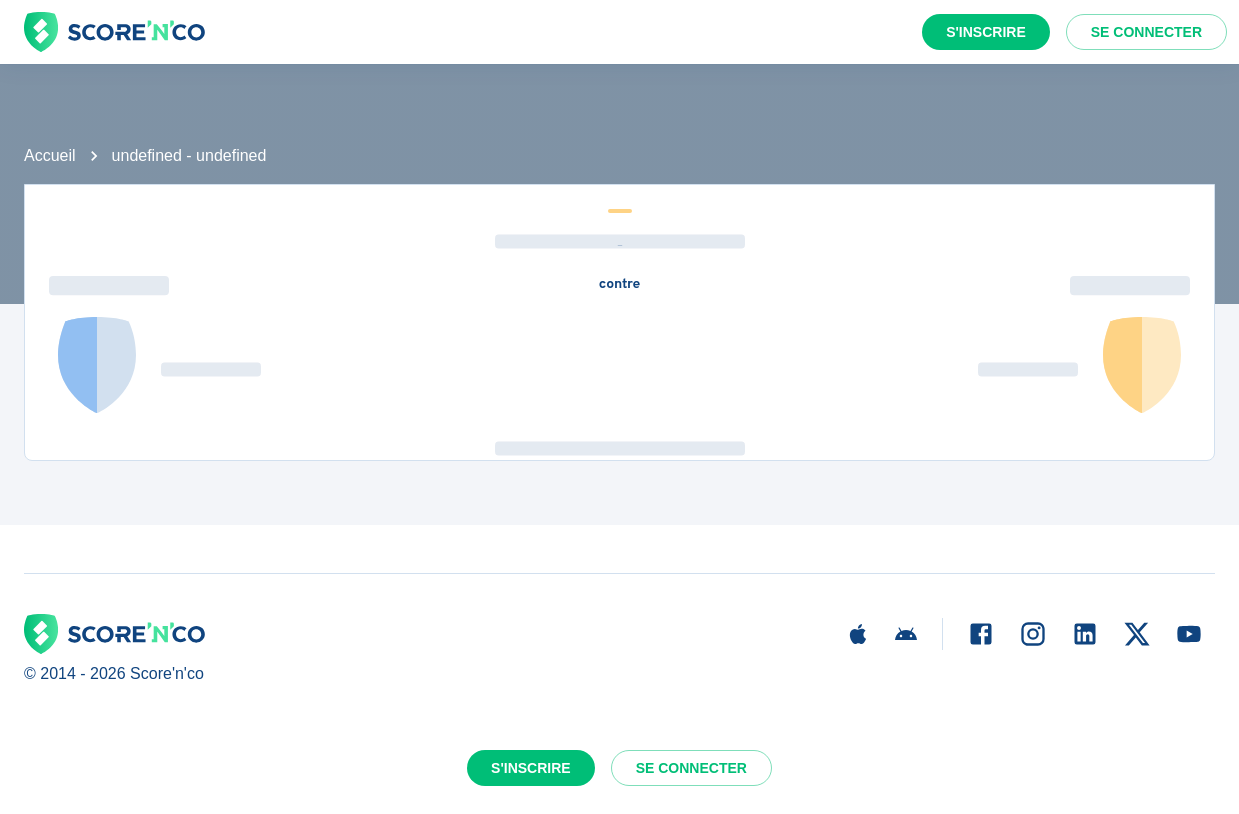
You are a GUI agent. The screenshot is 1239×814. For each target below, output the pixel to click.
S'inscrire (986, 32)
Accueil (50, 155)
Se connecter (1146, 32)
